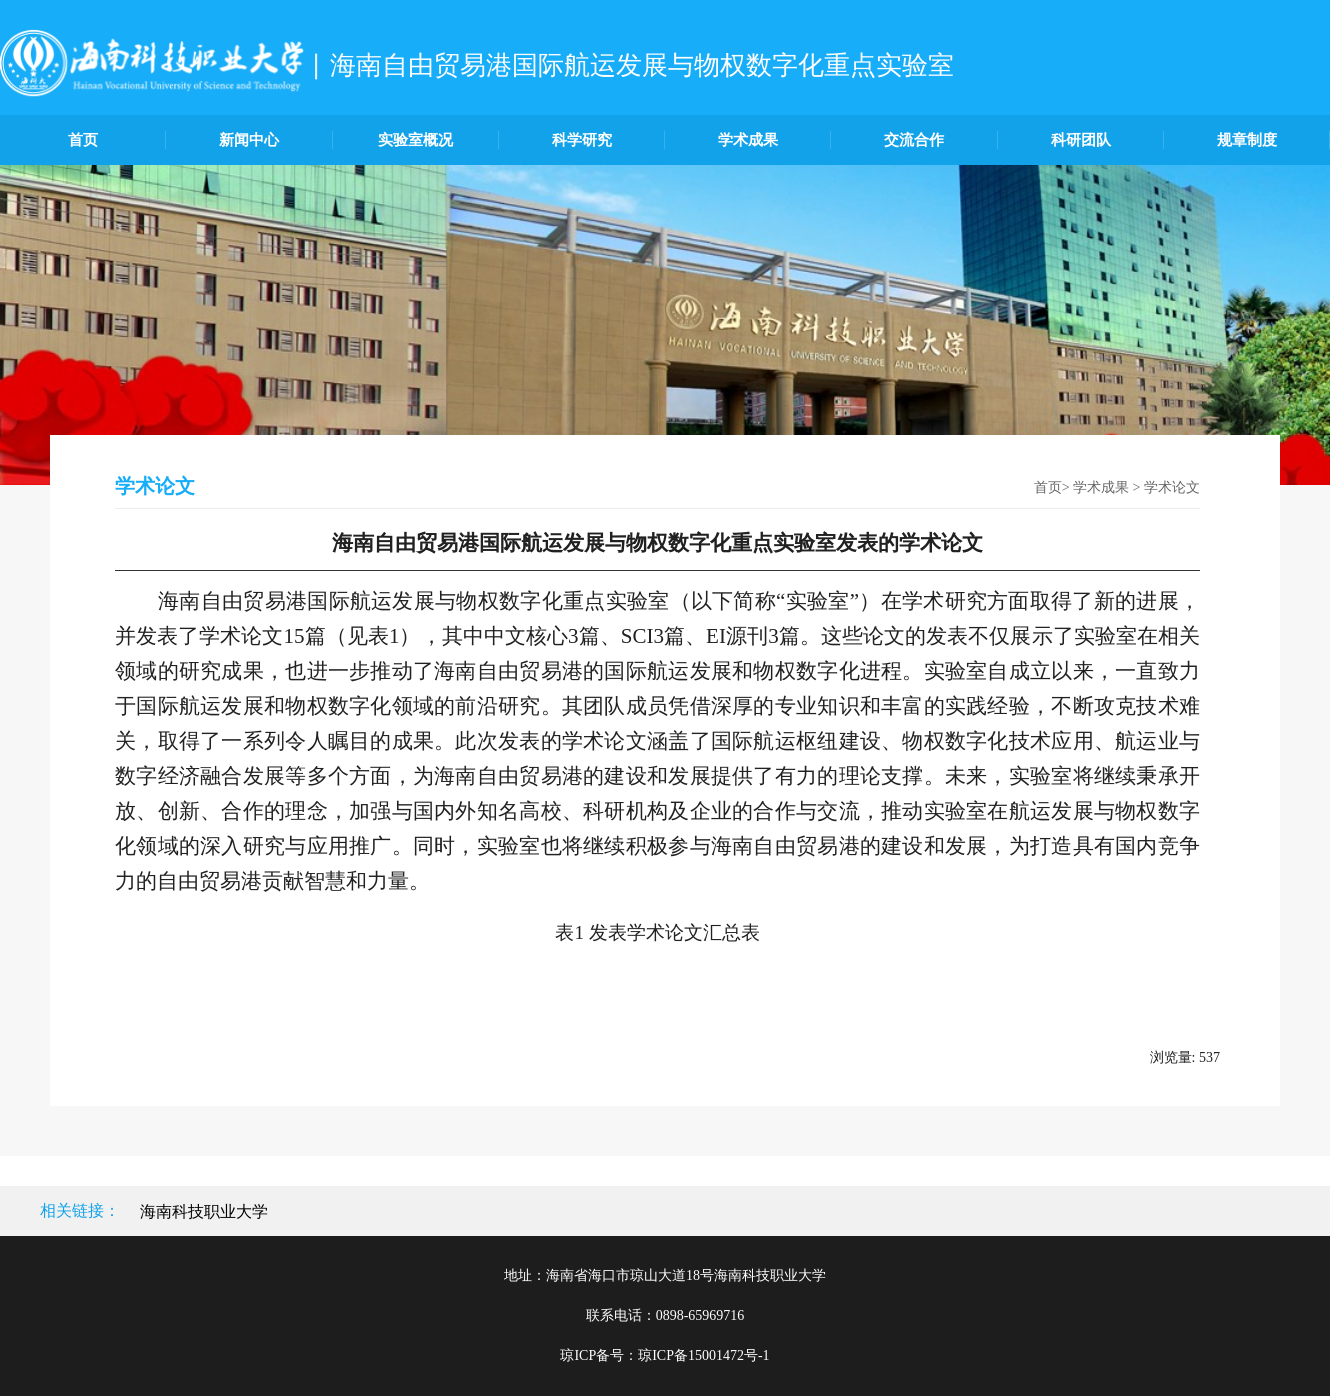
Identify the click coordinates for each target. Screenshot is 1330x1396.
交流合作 (914, 140)
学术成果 (748, 140)
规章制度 (1247, 140)
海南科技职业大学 (204, 1211)
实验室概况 (415, 140)
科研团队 (1081, 140)
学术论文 (1172, 487)
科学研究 (582, 140)
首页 (83, 140)
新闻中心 (249, 140)
